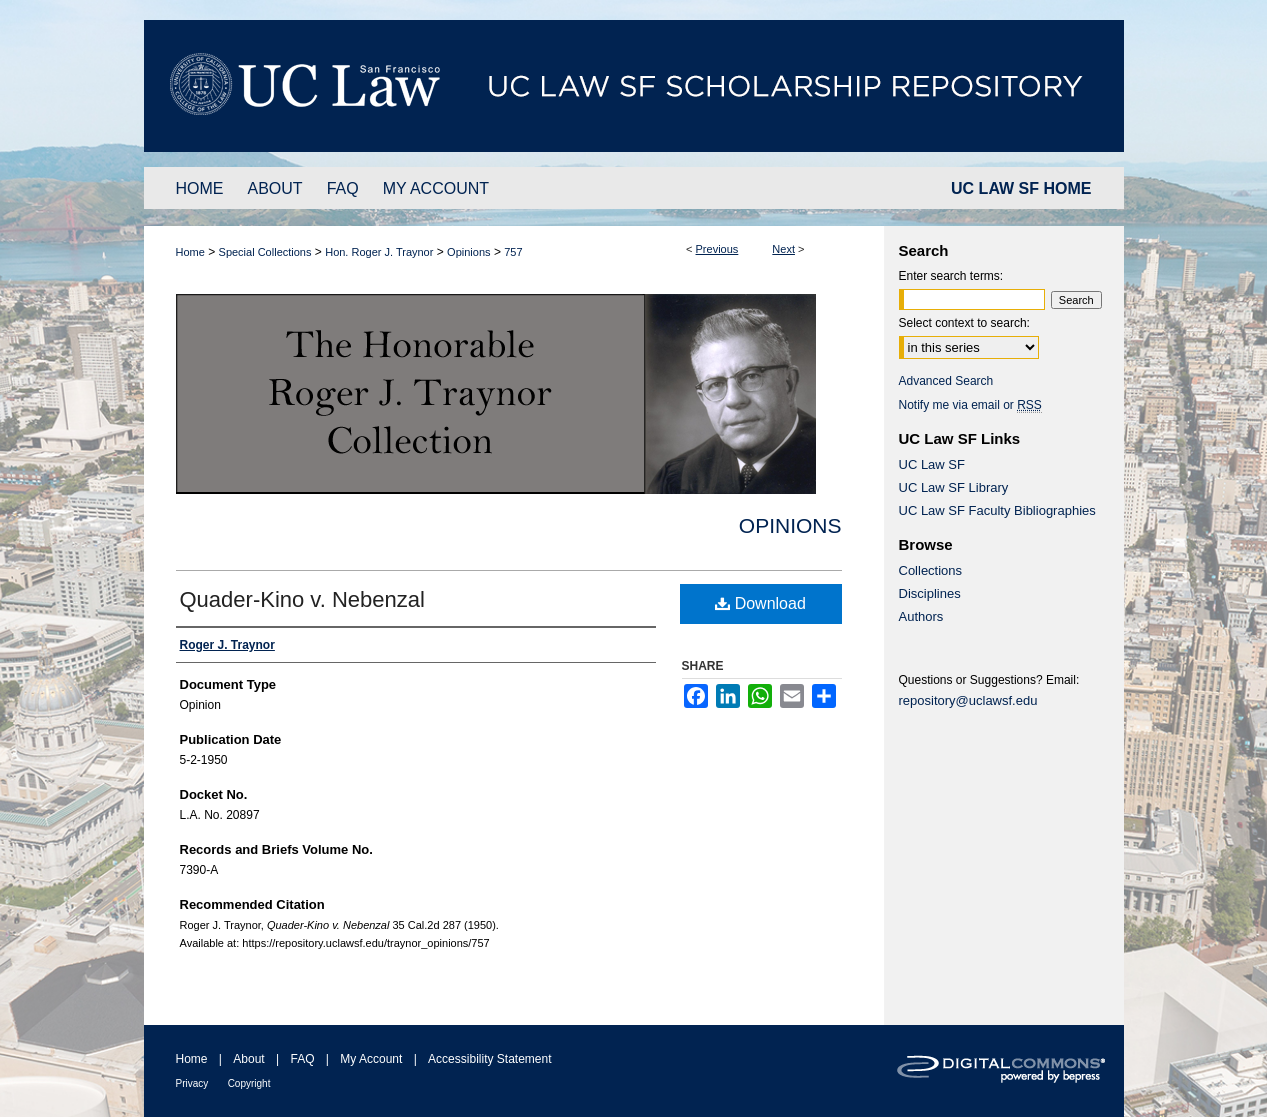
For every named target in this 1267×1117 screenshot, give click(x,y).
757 (513, 252)
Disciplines (930, 593)
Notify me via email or (970, 405)
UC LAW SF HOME (1021, 188)
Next (783, 249)
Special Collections (265, 252)
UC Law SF (932, 464)
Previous (717, 249)
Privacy (192, 1083)
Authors (921, 616)
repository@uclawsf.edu (968, 700)
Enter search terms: (951, 276)
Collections (931, 570)
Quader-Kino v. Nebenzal (302, 599)
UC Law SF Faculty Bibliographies (997, 510)
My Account (371, 1059)
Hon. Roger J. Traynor (379, 252)
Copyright (249, 1083)
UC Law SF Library (954, 487)
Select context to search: (964, 323)
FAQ (302, 1059)
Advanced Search (946, 381)
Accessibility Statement (489, 1059)
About (248, 1059)
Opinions (468, 252)
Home (190, 252)
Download (760, 603)
